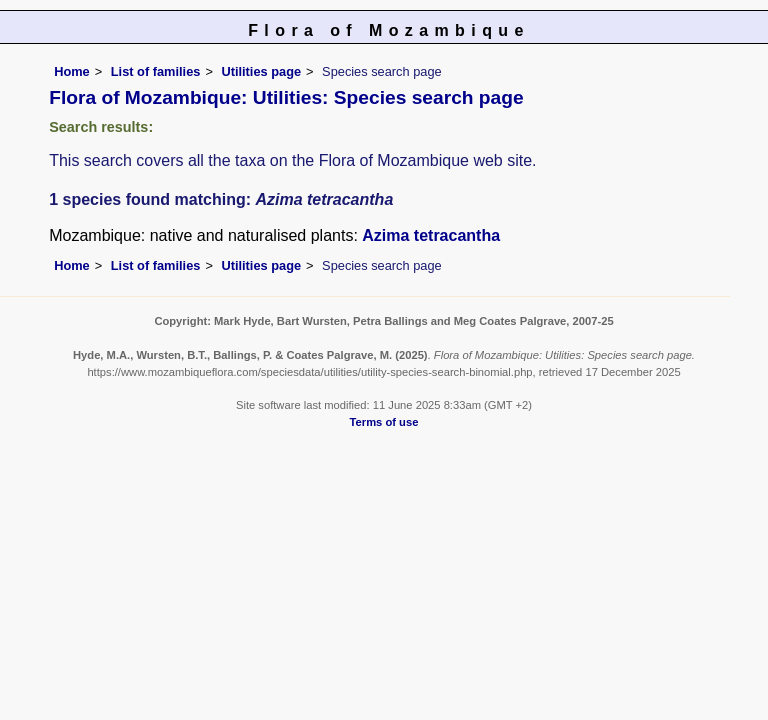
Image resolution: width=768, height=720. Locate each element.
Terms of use (384, 422)
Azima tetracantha (431, 235)
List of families (156, 71)
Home (72, 71)
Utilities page (261, 71)
